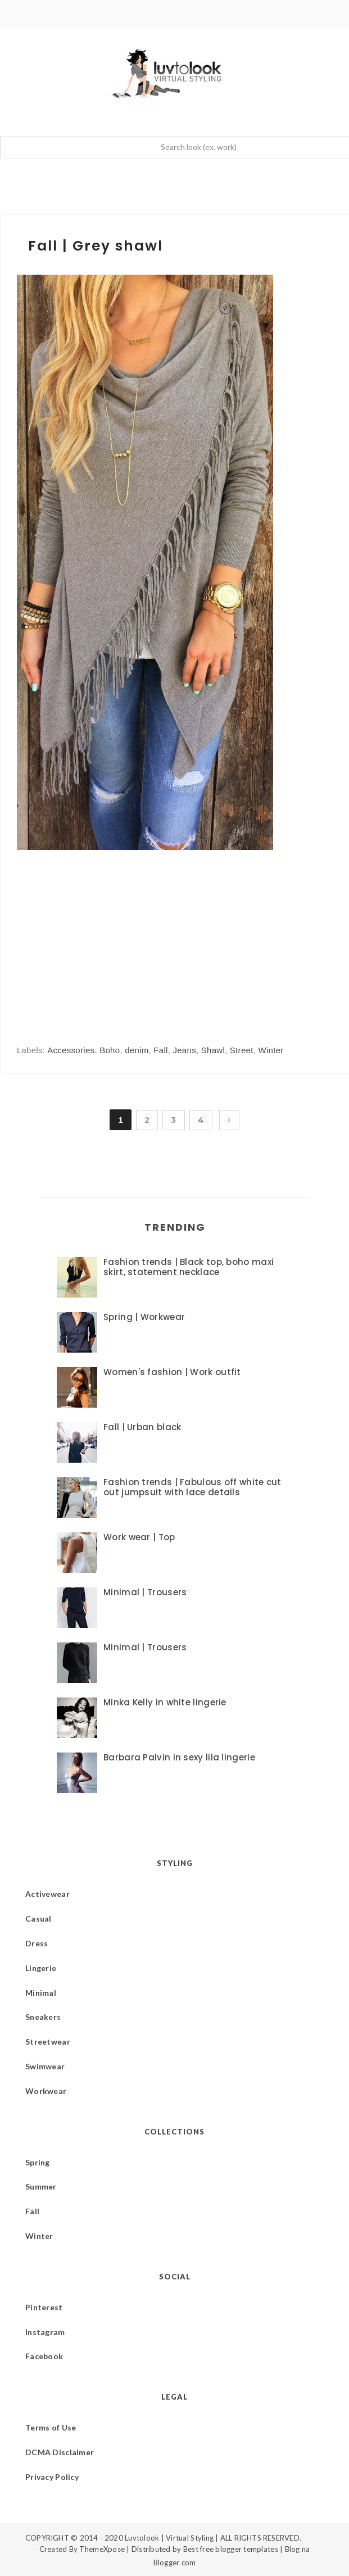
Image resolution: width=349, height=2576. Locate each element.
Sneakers (43, 2017)
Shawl (213, 1050)
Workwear (45, 2091)
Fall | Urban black (142, 1427)
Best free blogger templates (230, 2549)
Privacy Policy (52, 2477)
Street (241, 1050)
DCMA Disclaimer (59, 2452)
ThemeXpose (102, 2549)
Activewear (47, 1894)
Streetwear (47, 2041)
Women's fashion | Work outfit (172, 1372)
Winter (270, 1050)
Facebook (44, 2356)
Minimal (40, 1992)
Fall (160, 1050)
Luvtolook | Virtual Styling (170, 2537)
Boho (109, 1050)
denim (136, 1050)
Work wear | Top (139, 1537)
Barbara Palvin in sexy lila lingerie (179, 1757)
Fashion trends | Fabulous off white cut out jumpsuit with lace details (192, 1487)
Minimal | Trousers (145, 1592)
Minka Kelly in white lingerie (164, 1702)
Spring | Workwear (144, 1317)
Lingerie (40, 1968)
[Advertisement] (111, 936)
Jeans (184, 1050)
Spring (37, 2162)
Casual (38, 1918)
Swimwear (45, 2066)
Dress (36, 1943)
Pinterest (44, 2307)
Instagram (45, 2332)
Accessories (70, 1050)
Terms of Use (50, 2427)
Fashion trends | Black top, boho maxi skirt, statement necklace (188, 1267)
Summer (41, 2186)
